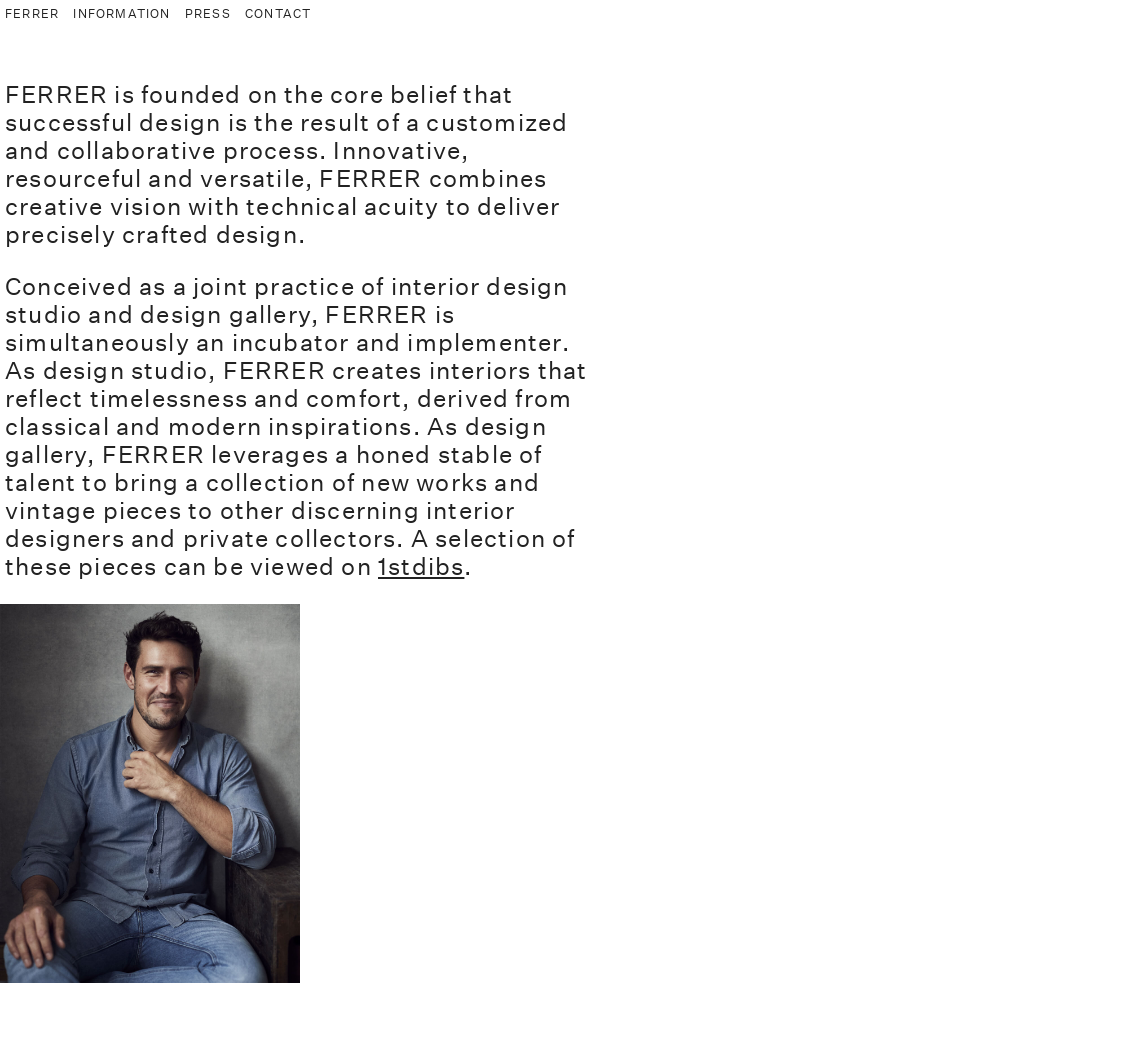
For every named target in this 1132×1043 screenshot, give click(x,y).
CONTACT (278, 13)
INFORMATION (121, 13)
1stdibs (421, 566)
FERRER (32, 13)
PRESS (208, 13)
